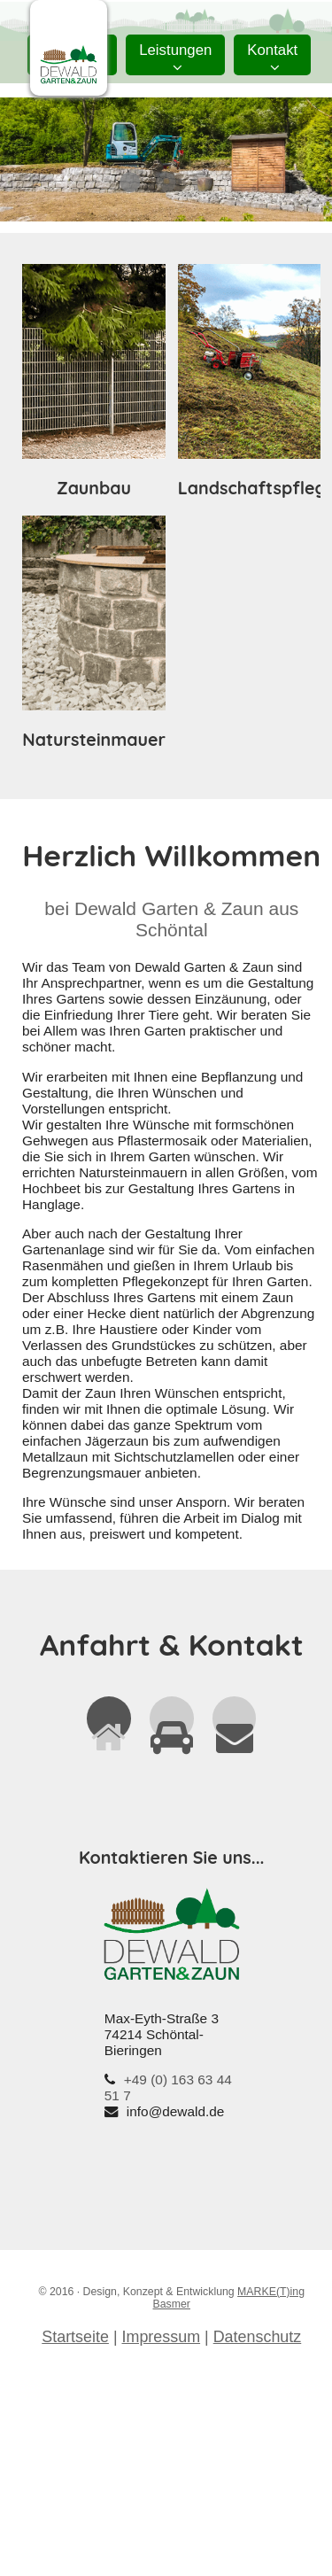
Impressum (161, 2337)
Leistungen (175, 58)
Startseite (75, 2337)
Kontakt (272, 58)
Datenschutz (257, 2337)
